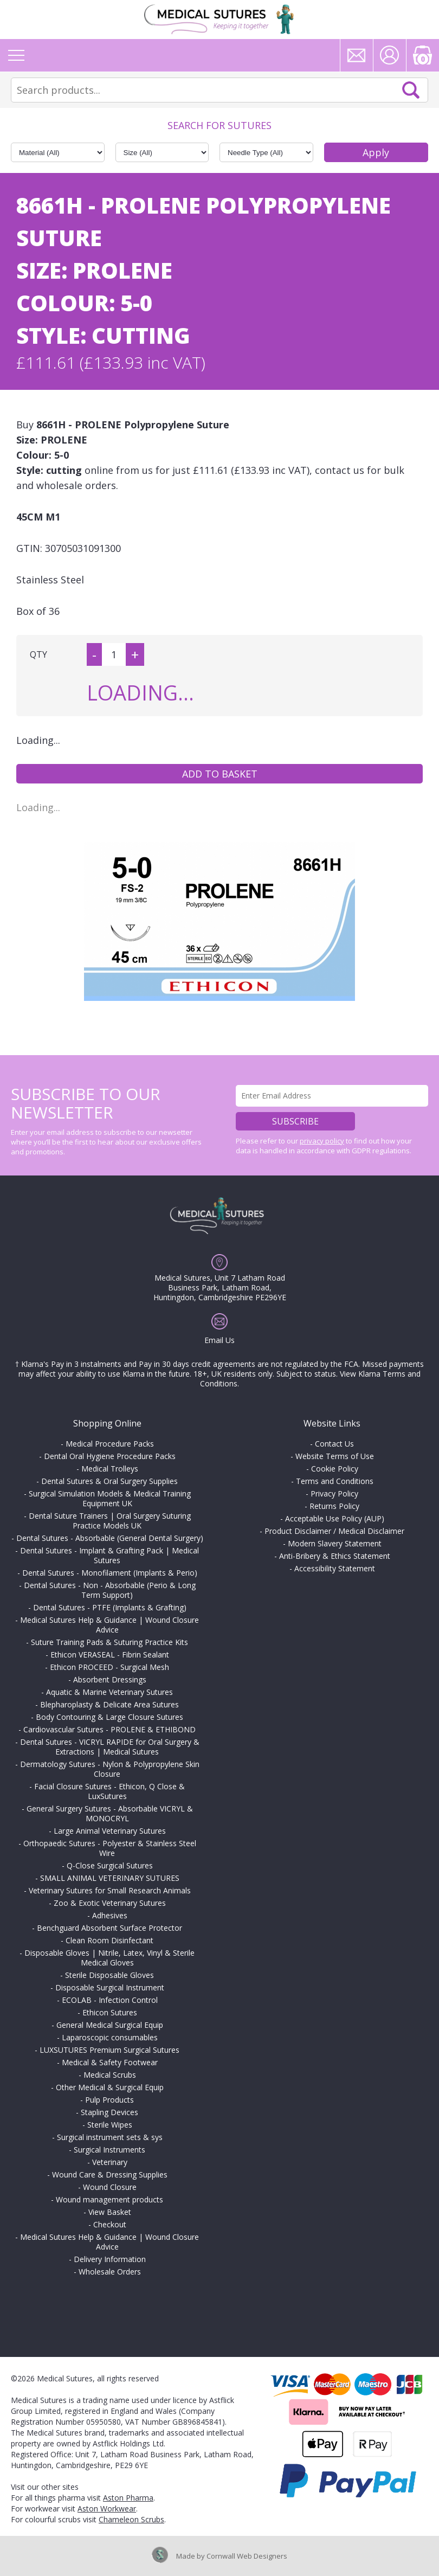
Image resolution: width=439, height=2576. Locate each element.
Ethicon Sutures (109, 2012)
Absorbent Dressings (109, 1679)
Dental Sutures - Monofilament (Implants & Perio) (109, 1573)
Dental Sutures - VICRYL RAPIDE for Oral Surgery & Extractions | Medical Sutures (109, 1747)
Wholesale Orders (110, 2271)
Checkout (109, 2224)
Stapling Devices (109, 2112)
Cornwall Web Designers (246, 2556)
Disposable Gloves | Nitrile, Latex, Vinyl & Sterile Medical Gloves (109, 1958)
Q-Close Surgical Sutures (110, 1865)
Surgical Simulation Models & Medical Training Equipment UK (110, 1498)
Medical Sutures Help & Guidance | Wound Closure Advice (109, 1625)
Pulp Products (109, 2100)
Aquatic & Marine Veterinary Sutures (109, 1692)
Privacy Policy (334, 1493)
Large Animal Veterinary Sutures (110, 1831)
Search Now (410, 90)
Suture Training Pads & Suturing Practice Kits (109, 1642)
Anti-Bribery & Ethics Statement (334, 1556)
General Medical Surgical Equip (109, 2025)
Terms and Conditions (334, 1481)
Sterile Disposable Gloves (109, 1975)
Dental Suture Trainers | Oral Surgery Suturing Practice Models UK (110, 1521)
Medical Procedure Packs (110, 1443)
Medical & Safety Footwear (110, 2062)
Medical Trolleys (109, 1468)
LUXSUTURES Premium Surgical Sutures (109, 2050)
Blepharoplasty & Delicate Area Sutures (109, 1704)
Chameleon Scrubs (131, 2519)
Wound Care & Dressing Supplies (109, 2174)
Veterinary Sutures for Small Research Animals (110, 1890)
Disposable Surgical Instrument (109, 1987)
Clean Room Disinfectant (109, 1940)
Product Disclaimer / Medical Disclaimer (334, 1531)
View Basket (109, 2212)
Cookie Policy (334, 1468)
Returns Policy (334, 1506)
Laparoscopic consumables (110, 2037)
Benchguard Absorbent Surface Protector (109, 1928)
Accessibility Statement (334, 1568)
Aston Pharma (128, 2498)
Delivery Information (110, 2259)
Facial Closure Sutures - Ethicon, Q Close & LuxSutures (109, 1791)
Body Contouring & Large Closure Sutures (109, 1717)
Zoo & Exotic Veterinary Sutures (110, 1903)
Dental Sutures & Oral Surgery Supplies (109, 1481)
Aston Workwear (107, 2508)
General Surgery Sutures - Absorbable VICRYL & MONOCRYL (110, 1813)
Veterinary (109, 2162)
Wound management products (109, 2199)
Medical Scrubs (109, 2075)
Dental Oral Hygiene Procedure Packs (110, 1456)
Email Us (219, 1340)
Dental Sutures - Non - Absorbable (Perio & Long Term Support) (110, 1590)
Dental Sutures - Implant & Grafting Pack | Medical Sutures (109, 1555)
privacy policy (322, 1141)
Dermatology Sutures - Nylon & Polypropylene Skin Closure (109, 1769)
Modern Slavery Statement (335, 1543)
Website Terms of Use (334, 1456)
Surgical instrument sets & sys (110, 2137)
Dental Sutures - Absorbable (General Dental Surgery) (109, 1538)
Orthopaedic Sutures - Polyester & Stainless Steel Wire (109, 1848)
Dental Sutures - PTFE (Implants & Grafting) (109, 1607)
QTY (38, 654)
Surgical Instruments (109, 2149)
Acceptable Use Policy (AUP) (334, 1518)
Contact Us (334, 1443)
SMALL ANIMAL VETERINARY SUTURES (109, 1878)
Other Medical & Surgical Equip (110, 2087)
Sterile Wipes (109, 2124)
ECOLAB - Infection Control (110, 2000)
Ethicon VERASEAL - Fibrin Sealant (109, 1654)
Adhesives (109, 1915)
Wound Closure (110, 2187)
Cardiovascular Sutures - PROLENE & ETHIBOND (109, 1729)
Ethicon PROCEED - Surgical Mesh (109, 1667)
